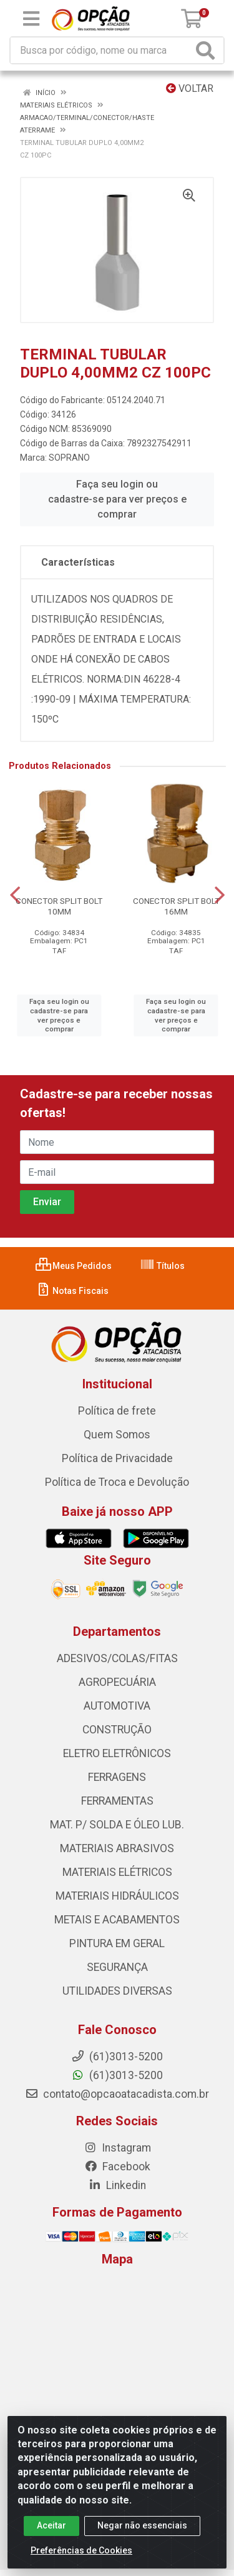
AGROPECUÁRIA (117, 1682)
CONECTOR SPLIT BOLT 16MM (176, 906)
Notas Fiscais (72, 1291)
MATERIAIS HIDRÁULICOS (117, 1896)
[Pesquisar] (207, 50)
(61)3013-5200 (117, 2075)
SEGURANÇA (117, 1967)
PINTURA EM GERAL (117, 1943)
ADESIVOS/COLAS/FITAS (117, 1658)
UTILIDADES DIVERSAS (117, 1991)
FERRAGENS (117, 1777)
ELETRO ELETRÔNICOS (117, 1753)
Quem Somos (117, 1434)
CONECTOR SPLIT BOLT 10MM (59, 906)
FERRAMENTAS (117, 1801)
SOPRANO (69, 458)
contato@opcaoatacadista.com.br (117, 2094)
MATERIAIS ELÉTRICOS (117, 1872)
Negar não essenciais (142, 2525)
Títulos (162, 1266)
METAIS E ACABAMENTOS (117, 1919)
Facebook (117, 2166)
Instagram (117, 2148)
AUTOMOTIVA (117, 1706)
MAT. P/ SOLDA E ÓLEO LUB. (117, 1824)
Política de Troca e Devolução (117, 1482)
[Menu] (31, 19)
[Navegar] (15, 895)
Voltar (189, 88)
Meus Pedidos (74, 1266)
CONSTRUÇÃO (117, 1729)
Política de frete (117, 1411)
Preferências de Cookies (81, 2550)
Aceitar (51, 2525)
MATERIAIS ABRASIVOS (117, 1848)
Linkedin (117, 2185)
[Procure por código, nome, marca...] (101, 50)
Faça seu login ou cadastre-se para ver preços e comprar (117, 499)
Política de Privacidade (117, 1458)
